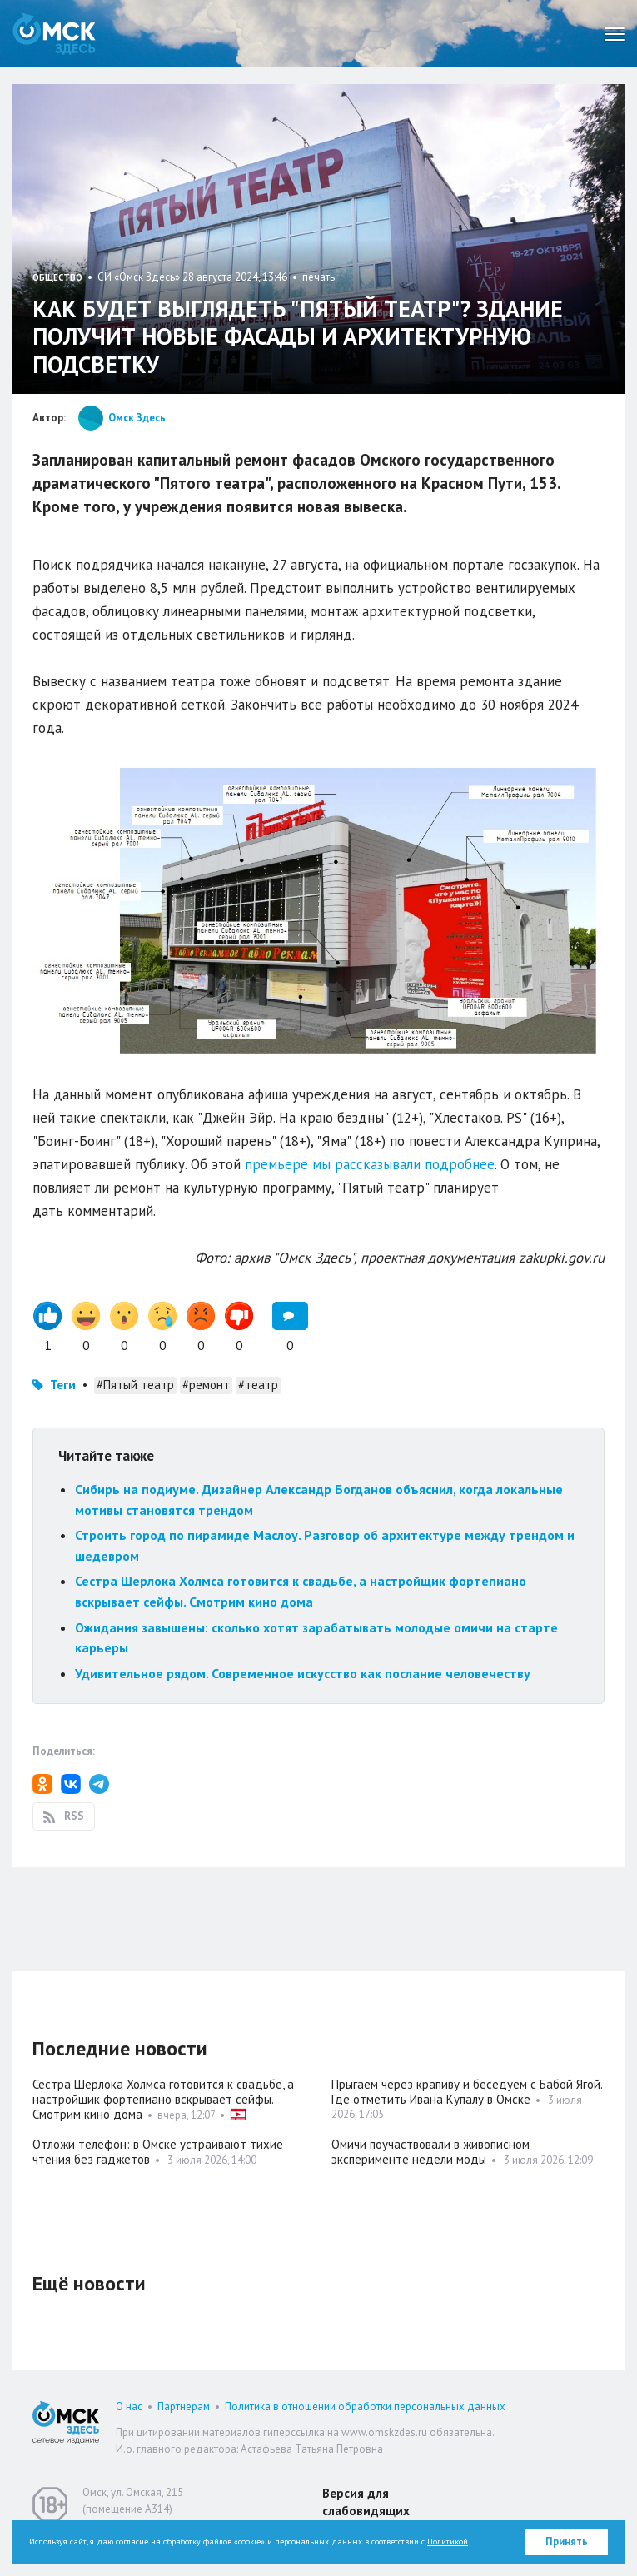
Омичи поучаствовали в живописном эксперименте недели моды (430, 2151)
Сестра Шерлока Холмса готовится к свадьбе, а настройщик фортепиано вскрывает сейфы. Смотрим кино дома (163, 2099)
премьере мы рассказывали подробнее (368, 1164)
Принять (566, 2541)
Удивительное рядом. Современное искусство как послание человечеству (302, 1673)
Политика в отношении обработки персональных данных (365, 2406)
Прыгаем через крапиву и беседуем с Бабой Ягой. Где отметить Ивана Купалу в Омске (466, 2091)
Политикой (447, 2541)
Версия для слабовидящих (366, 2502)
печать (318, 277)
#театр (258, 1385)
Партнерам (183, 2406)
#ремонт (206, 1385)
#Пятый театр (135, 1385)
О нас (129, 2406)
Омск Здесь (54, 33)
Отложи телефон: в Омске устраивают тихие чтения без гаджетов (157, 2151)
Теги (63, 1385)
